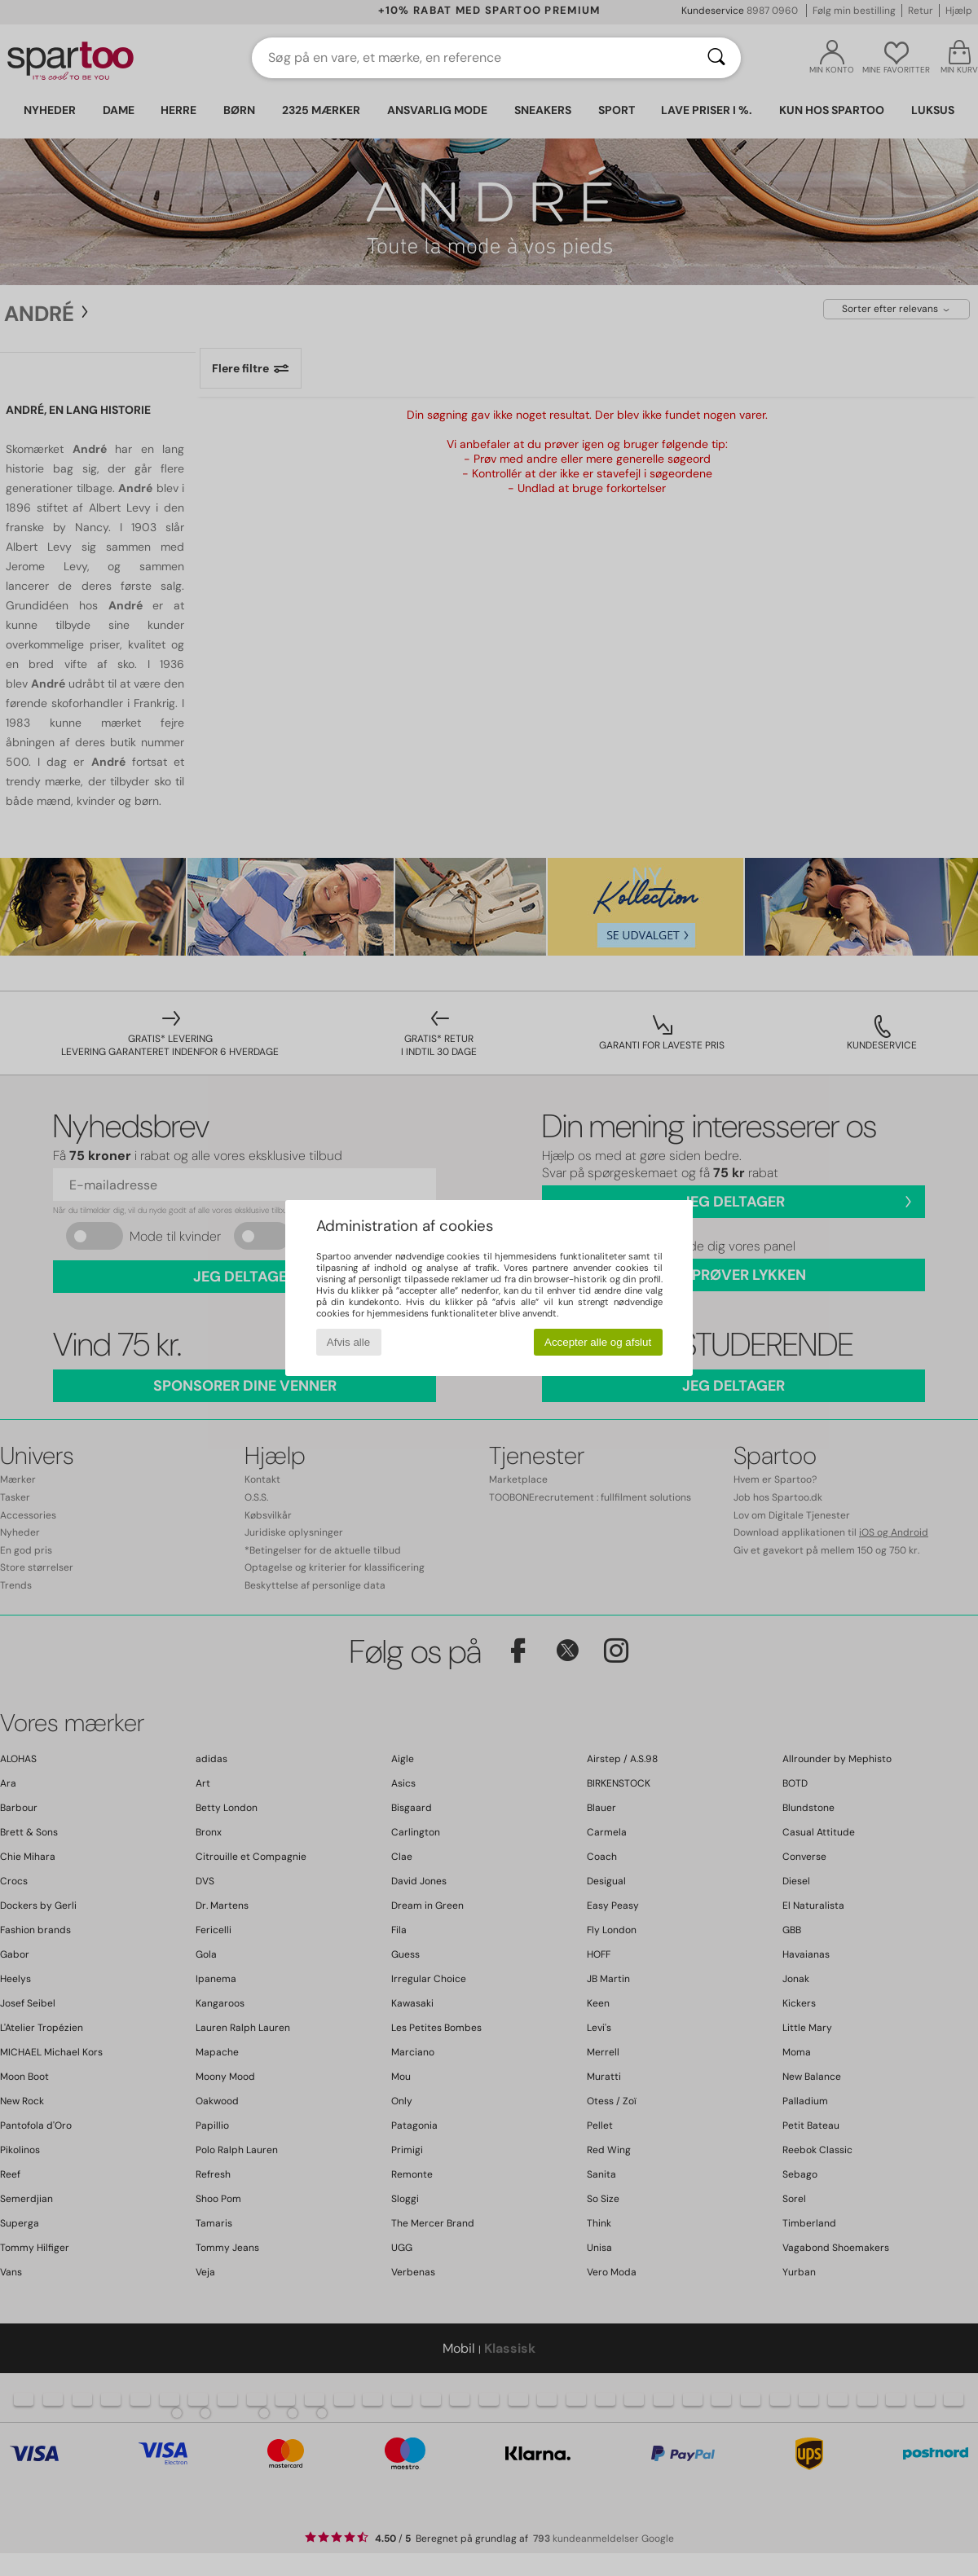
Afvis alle (348, 1342)
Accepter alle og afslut (597, 1342)
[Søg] (716, 57)
